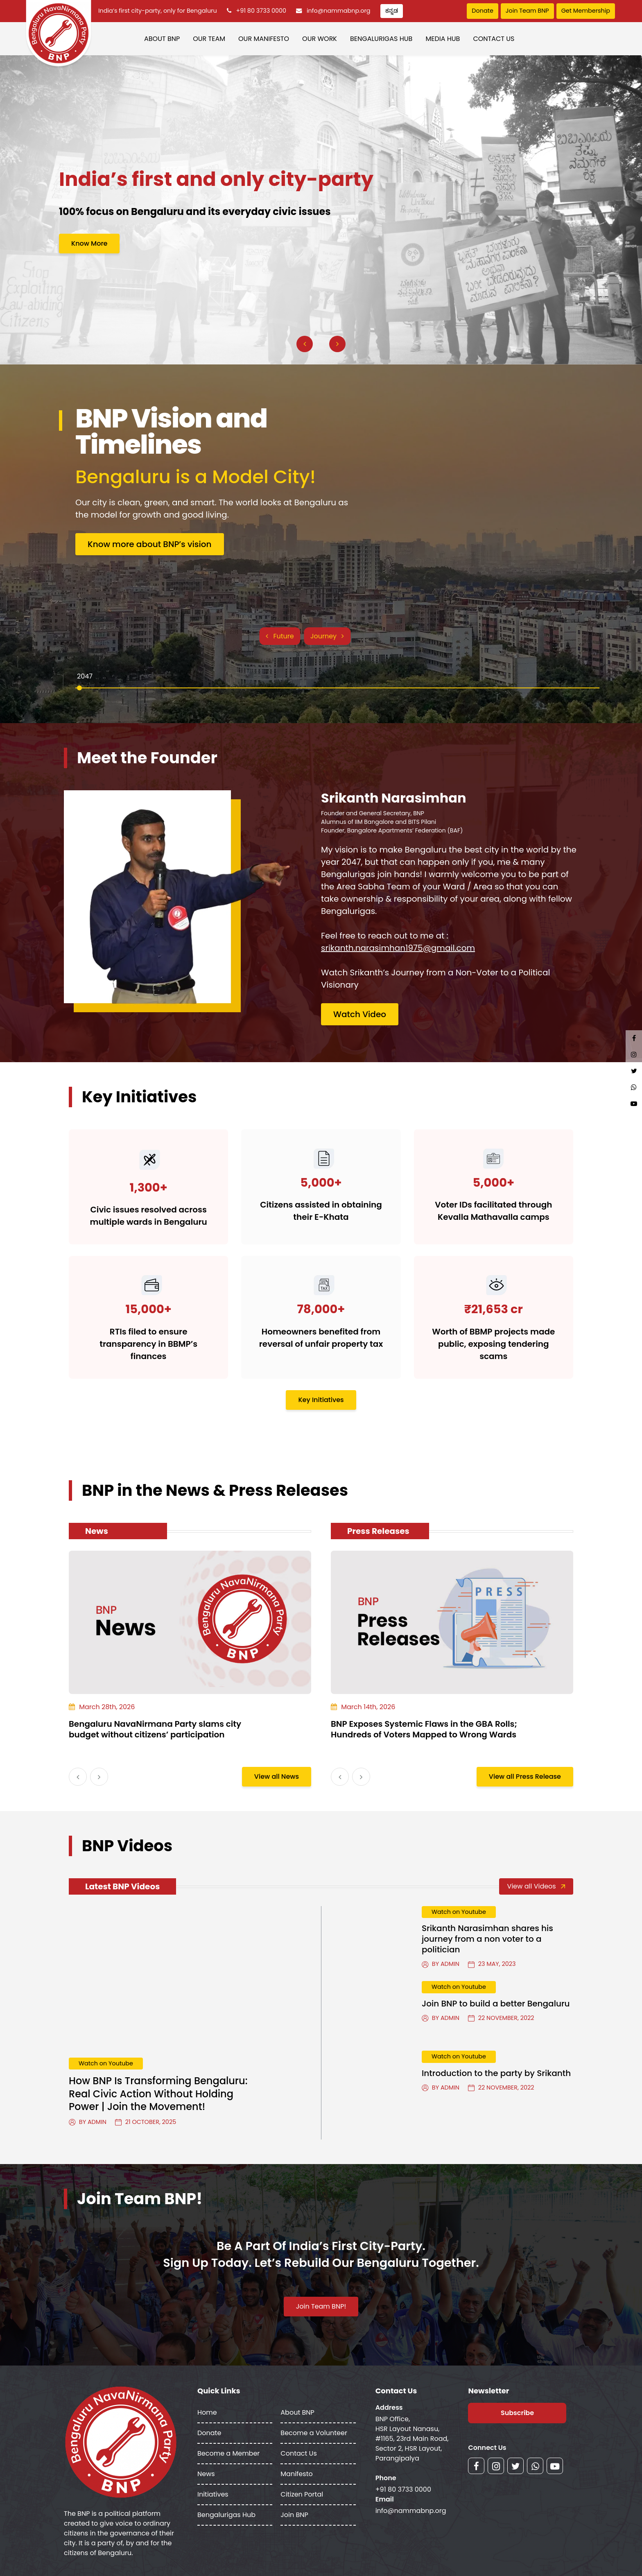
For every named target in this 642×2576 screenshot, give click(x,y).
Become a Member (228, 2453)
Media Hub (442, 38)
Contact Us (493, 38)
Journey (327, 636)
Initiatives (212, 2494)
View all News (276, 1776)
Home (207, 2412)
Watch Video (359, 1014)
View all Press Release (525, 1776)
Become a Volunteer (313, 2433)
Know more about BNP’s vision (150, 544)
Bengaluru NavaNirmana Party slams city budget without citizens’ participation (155, 1729)
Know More (89, 243)
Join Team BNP (527, 11)
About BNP (162, 38)
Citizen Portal (301, 2494)
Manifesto (296, 2474)
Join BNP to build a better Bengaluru (496, 2003)
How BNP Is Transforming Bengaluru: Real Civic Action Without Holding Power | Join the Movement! (158, 2093)
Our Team (209, 38)
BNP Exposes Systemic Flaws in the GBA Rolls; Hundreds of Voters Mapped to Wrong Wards (424, 1729)
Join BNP (294, 2514)
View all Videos (536, 1886)
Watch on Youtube (106, 2063)
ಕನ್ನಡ (391, 11)
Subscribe (517, 2413)
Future (280, 636)
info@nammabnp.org (339, 11)
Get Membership (585, 11)
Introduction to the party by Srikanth (496, 2073)
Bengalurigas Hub (381, 38)
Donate (482, 11)
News (206, 2474)
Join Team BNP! (321, 2306)
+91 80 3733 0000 (261, 11)
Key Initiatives (321, 1399)
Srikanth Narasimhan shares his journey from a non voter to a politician (487, 1938)
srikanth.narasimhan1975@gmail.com (398, 948)
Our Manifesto (263, 38)
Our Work (319, 38)
